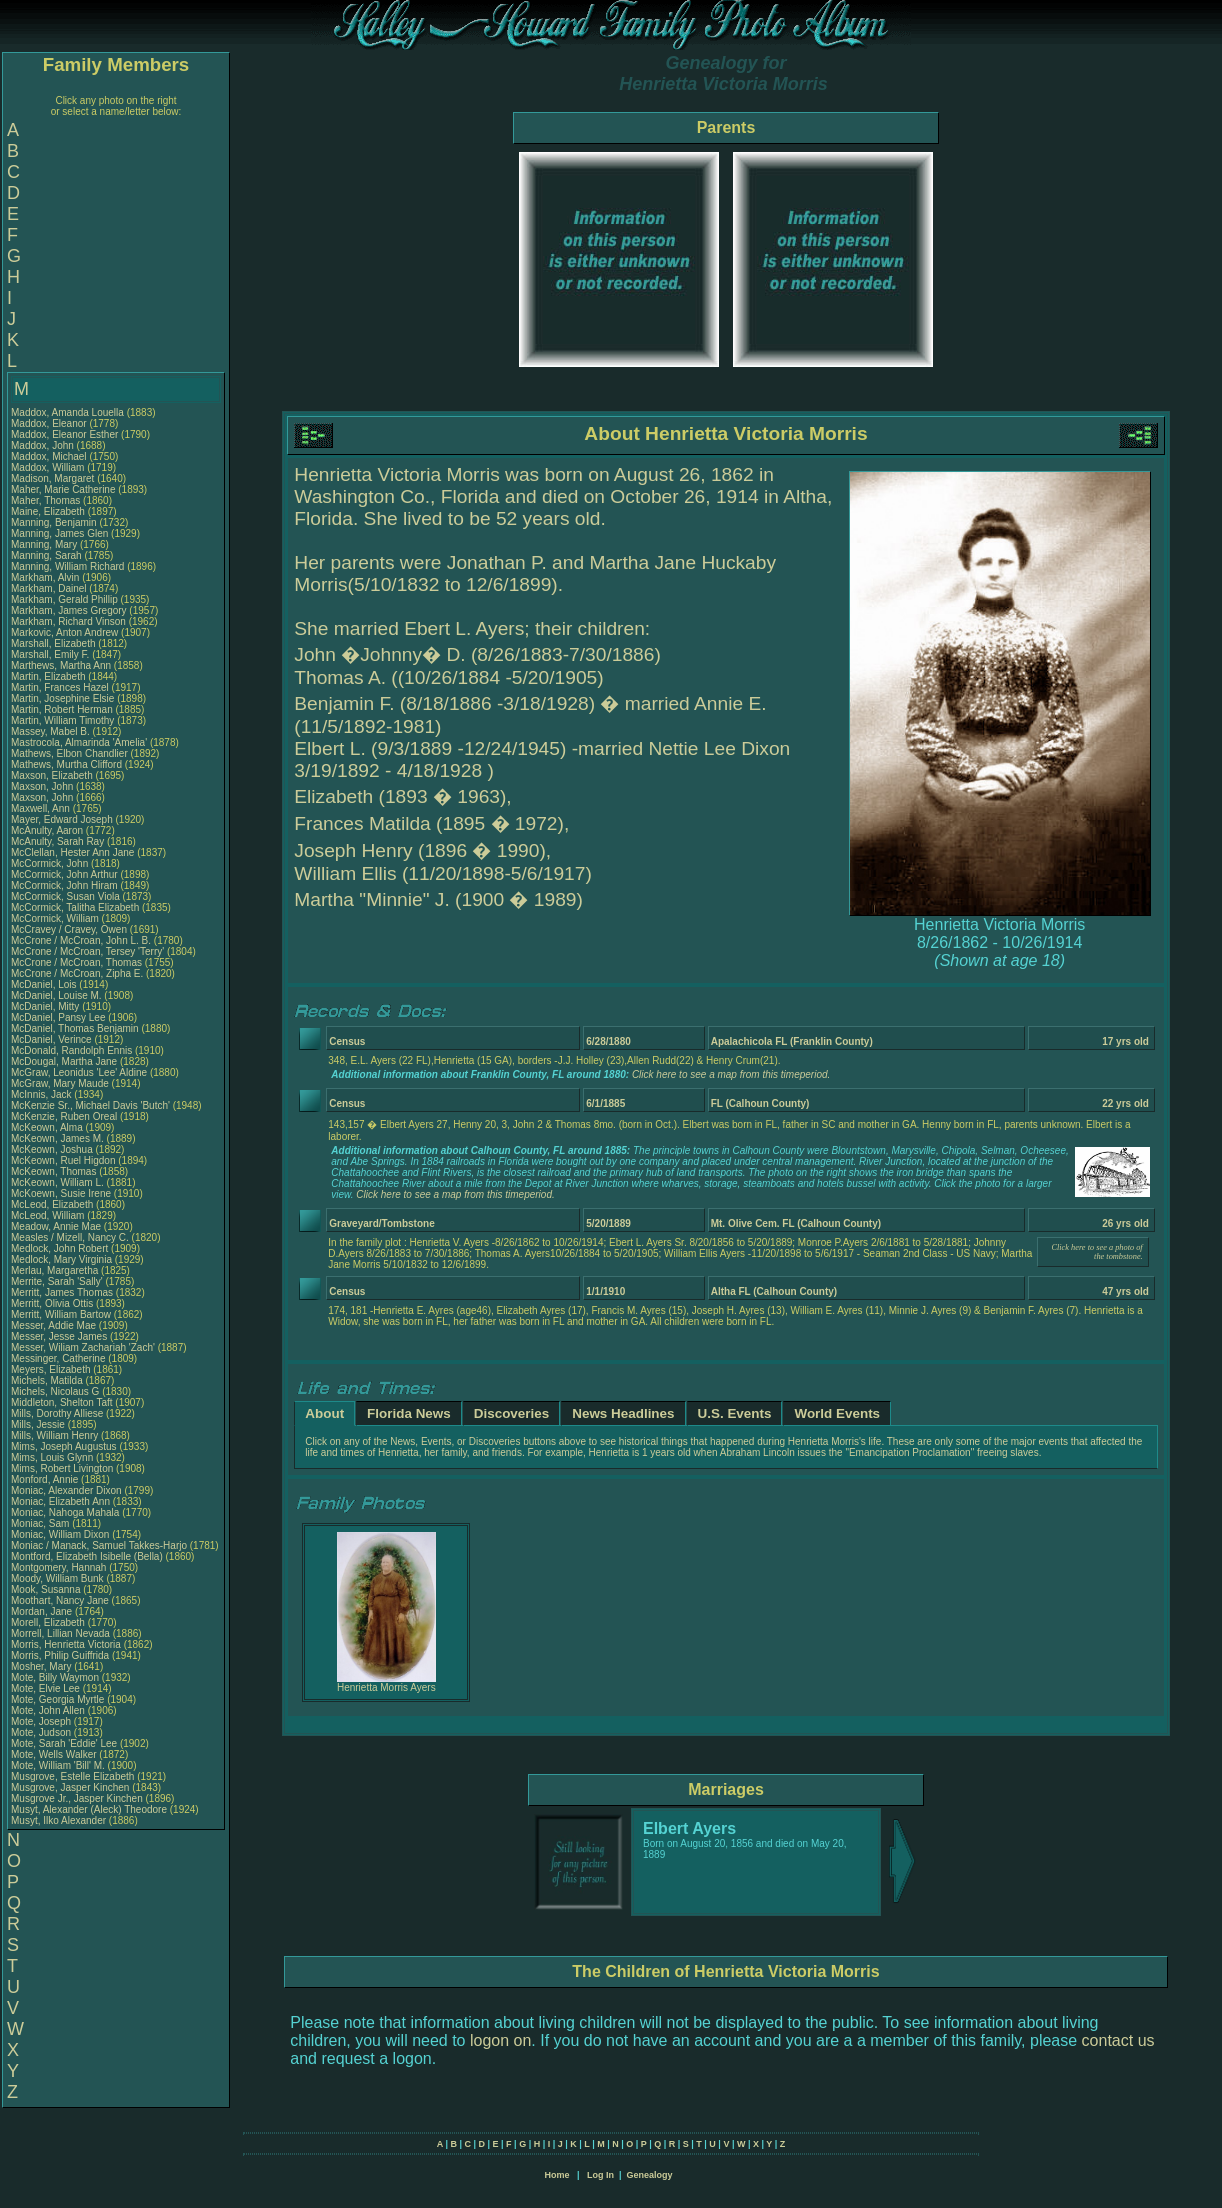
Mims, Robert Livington (62, 1468)
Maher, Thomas (47, 500)
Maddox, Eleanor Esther (64, 434)
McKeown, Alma (48, 1127)
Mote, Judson (42, 1732)
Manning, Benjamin (55, 522)
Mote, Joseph (42, 1721)
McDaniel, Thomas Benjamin (75, 1028)
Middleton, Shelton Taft (62, 1402)
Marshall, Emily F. (50, 654)
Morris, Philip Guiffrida (60, 1655)
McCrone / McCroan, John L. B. (81, 940)
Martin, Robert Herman (62, 709)
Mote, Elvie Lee (45, 1688)
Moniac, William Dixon (60, 1534)
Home (556, 2175)
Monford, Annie (46, 1479)
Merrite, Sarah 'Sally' (58, 1281)
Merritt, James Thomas (62, 1292)
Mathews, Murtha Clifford (66, 764)
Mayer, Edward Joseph (62, 819)
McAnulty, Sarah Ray (57, 841)
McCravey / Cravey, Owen (70, 929)
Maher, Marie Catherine (63, 489)
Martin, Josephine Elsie (62, 698)
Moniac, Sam (41, 1523)
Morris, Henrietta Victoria (66, 1644)
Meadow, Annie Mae (56, 1226)
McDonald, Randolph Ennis (71, 1050)
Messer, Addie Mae (53, 1325)
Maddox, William (49, 467)
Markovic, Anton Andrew (64, 632)
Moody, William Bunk (57, 1578)
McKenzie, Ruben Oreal (64, 1116)
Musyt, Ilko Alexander (58, 1820)
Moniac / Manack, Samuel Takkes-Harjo (99, 1545)
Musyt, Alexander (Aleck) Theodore (89, 1809)
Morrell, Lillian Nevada (60, 1633)
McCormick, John (51, 863)
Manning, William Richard (67, 566)
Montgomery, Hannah (60, 1567)
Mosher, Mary (42, 1666)
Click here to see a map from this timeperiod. (731, 1074)
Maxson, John (43, 786)
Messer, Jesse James (59, 1336)
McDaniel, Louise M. (56, 995)
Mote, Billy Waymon (55, 1677)
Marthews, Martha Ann (61, 665)
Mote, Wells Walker (54, 1754)
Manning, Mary (45, 544)
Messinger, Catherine (59, 1358)
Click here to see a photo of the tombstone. (1096, 1252)
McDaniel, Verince (52, 1039)
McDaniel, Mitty (46, 1006)
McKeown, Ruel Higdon (63, 1160)
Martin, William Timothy (62, 720)
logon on (500, 2040)
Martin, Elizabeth (49, 676)
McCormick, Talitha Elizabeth (75, 907)
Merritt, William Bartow (61, 1314)
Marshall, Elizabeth (54, 643)
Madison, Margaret (54, 478)
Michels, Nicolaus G (55, 1391)
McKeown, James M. (57, 1138)
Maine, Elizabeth (49, 511)
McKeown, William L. (57, 1182)
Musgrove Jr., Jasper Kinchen (77, 1798)
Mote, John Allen (48, 1710)
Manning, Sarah (47, 555)
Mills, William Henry (54, 1435)
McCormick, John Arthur (64, 874)
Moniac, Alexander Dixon (66, 1490)
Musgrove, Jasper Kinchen (70, 1787)
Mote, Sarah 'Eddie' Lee (64, 1743)
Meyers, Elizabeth (52, 1369)
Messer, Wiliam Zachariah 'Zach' (83, 1347)
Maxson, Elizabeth (53, 775)
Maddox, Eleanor (50, 423)
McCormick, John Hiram (64, 885)
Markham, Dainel (50, 588)
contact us (1118, 2040)
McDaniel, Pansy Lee (58, 1017)
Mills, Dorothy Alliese (57, 1413)
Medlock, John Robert (59, 1248)
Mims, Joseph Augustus (64, 1446)
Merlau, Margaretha (56, 1270)
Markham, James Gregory (69, 610)
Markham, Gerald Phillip (64, 599)
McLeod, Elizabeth (53, 1204)
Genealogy (650, 2175)
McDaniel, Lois (45, 984)
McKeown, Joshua (53, 1149)
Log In (600, 2175)
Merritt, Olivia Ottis (52, 1303)
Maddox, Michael (50, 456)
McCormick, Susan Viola (65, 896)
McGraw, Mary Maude (60, 1083)
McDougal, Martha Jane (64, 1061)
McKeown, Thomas (55, 1171)
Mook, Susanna (47, 1589)
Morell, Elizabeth (49, 1622)
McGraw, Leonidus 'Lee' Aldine (79, 1072)
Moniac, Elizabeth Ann (60, 1501)
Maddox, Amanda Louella (67, 412)
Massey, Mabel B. (50, 731)
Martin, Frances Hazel (60, 687)
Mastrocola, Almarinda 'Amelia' (80, 742)
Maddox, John (44, 445)
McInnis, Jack (42, 1094)
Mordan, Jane (43, 1611)
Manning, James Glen (59, 533)
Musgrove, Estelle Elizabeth (72, 1776)
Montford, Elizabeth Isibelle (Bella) (87, 1556)
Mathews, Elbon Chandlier (69, 753)
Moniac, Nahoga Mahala (65, 1512)
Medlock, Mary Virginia (61, 1259)
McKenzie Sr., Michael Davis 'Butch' (90, 1105)
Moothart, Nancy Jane (60, 1600)
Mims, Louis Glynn (52, 1457)
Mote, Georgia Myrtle (57, 1699)
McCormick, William (56, 918)
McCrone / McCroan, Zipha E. (77, 973)
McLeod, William (49, 1215)
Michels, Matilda (48, 1380)
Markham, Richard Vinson (68, 621)
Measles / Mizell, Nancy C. (70, 1237)
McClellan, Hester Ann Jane (72, 852)
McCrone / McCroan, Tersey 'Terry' (89, 951)
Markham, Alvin (46, 577)
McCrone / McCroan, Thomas (78, 962)
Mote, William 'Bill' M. (58, 1765)
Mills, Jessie (39, 1424)
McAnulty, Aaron (48, 830)
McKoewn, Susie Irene (61, 1193)
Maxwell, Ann (42, 808)
